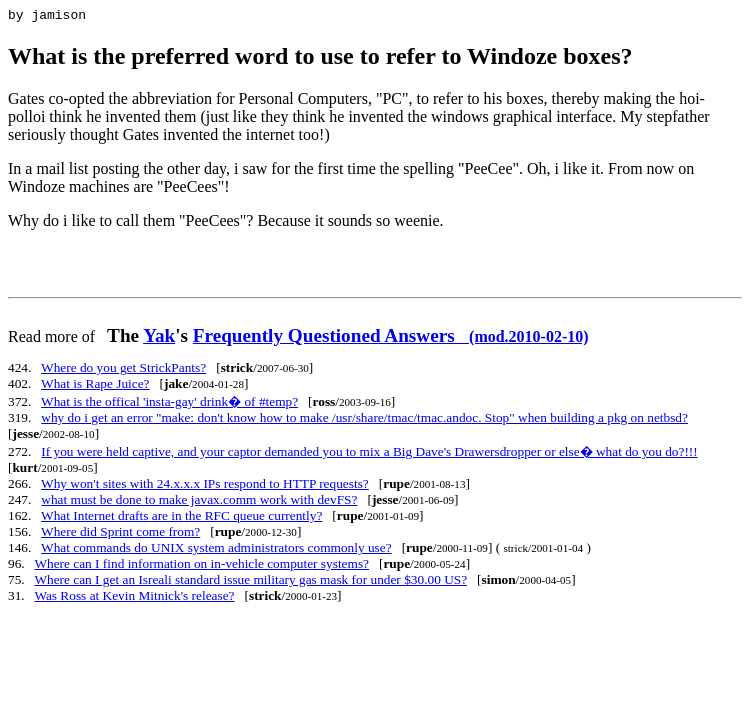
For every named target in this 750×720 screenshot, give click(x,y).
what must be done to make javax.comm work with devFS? (199, 502)
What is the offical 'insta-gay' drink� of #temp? (169, 404)
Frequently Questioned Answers (391, 338)
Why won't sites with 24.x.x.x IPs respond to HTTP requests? (205, 486)
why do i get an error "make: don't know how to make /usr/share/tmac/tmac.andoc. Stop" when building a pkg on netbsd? (364, 420)
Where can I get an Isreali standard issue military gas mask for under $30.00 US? (250, 582)
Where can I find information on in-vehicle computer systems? (201, 566)
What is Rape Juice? (95, 386)
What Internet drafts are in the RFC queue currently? (181, 518)
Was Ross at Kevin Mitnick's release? (134, 598)
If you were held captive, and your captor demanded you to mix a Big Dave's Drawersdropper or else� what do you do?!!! (369, 454)
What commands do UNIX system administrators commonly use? (216, 550)
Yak (159, 338)
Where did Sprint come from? (120, 534)
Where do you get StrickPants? (123, 370)
